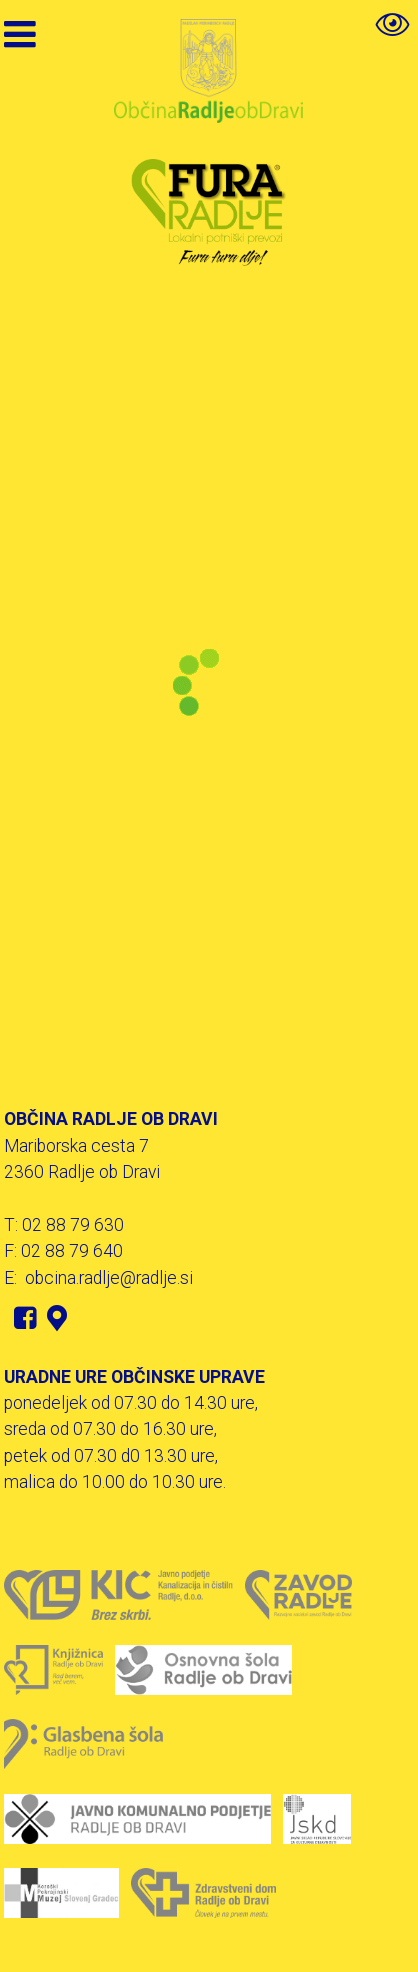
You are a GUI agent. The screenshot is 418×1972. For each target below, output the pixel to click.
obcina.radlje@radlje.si (109, 1278)
